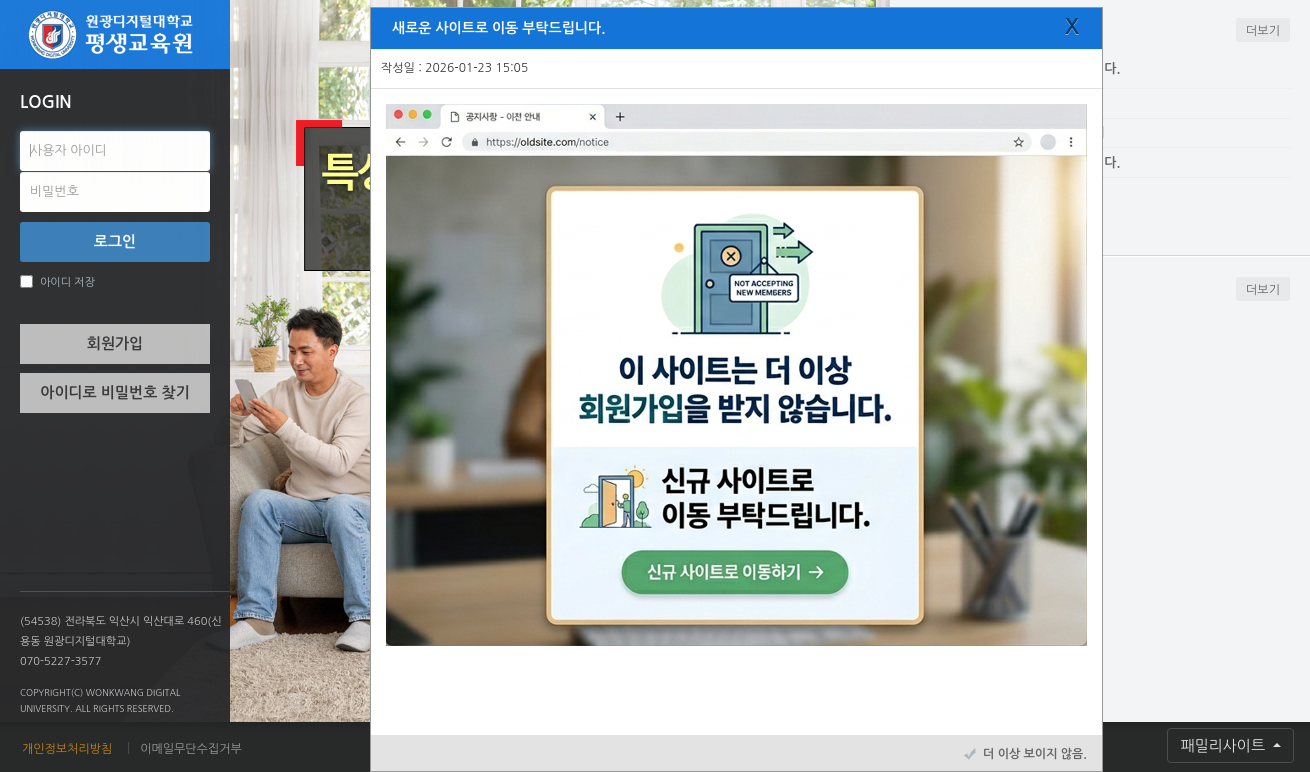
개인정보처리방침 (67, 749)
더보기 (1263, 31)
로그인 (115, 241)
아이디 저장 (57, 281)
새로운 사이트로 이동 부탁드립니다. (498, 28)
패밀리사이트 (1224, 745)
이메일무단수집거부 (191, 749)
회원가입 (115, 343)
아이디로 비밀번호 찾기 (114, 392)
